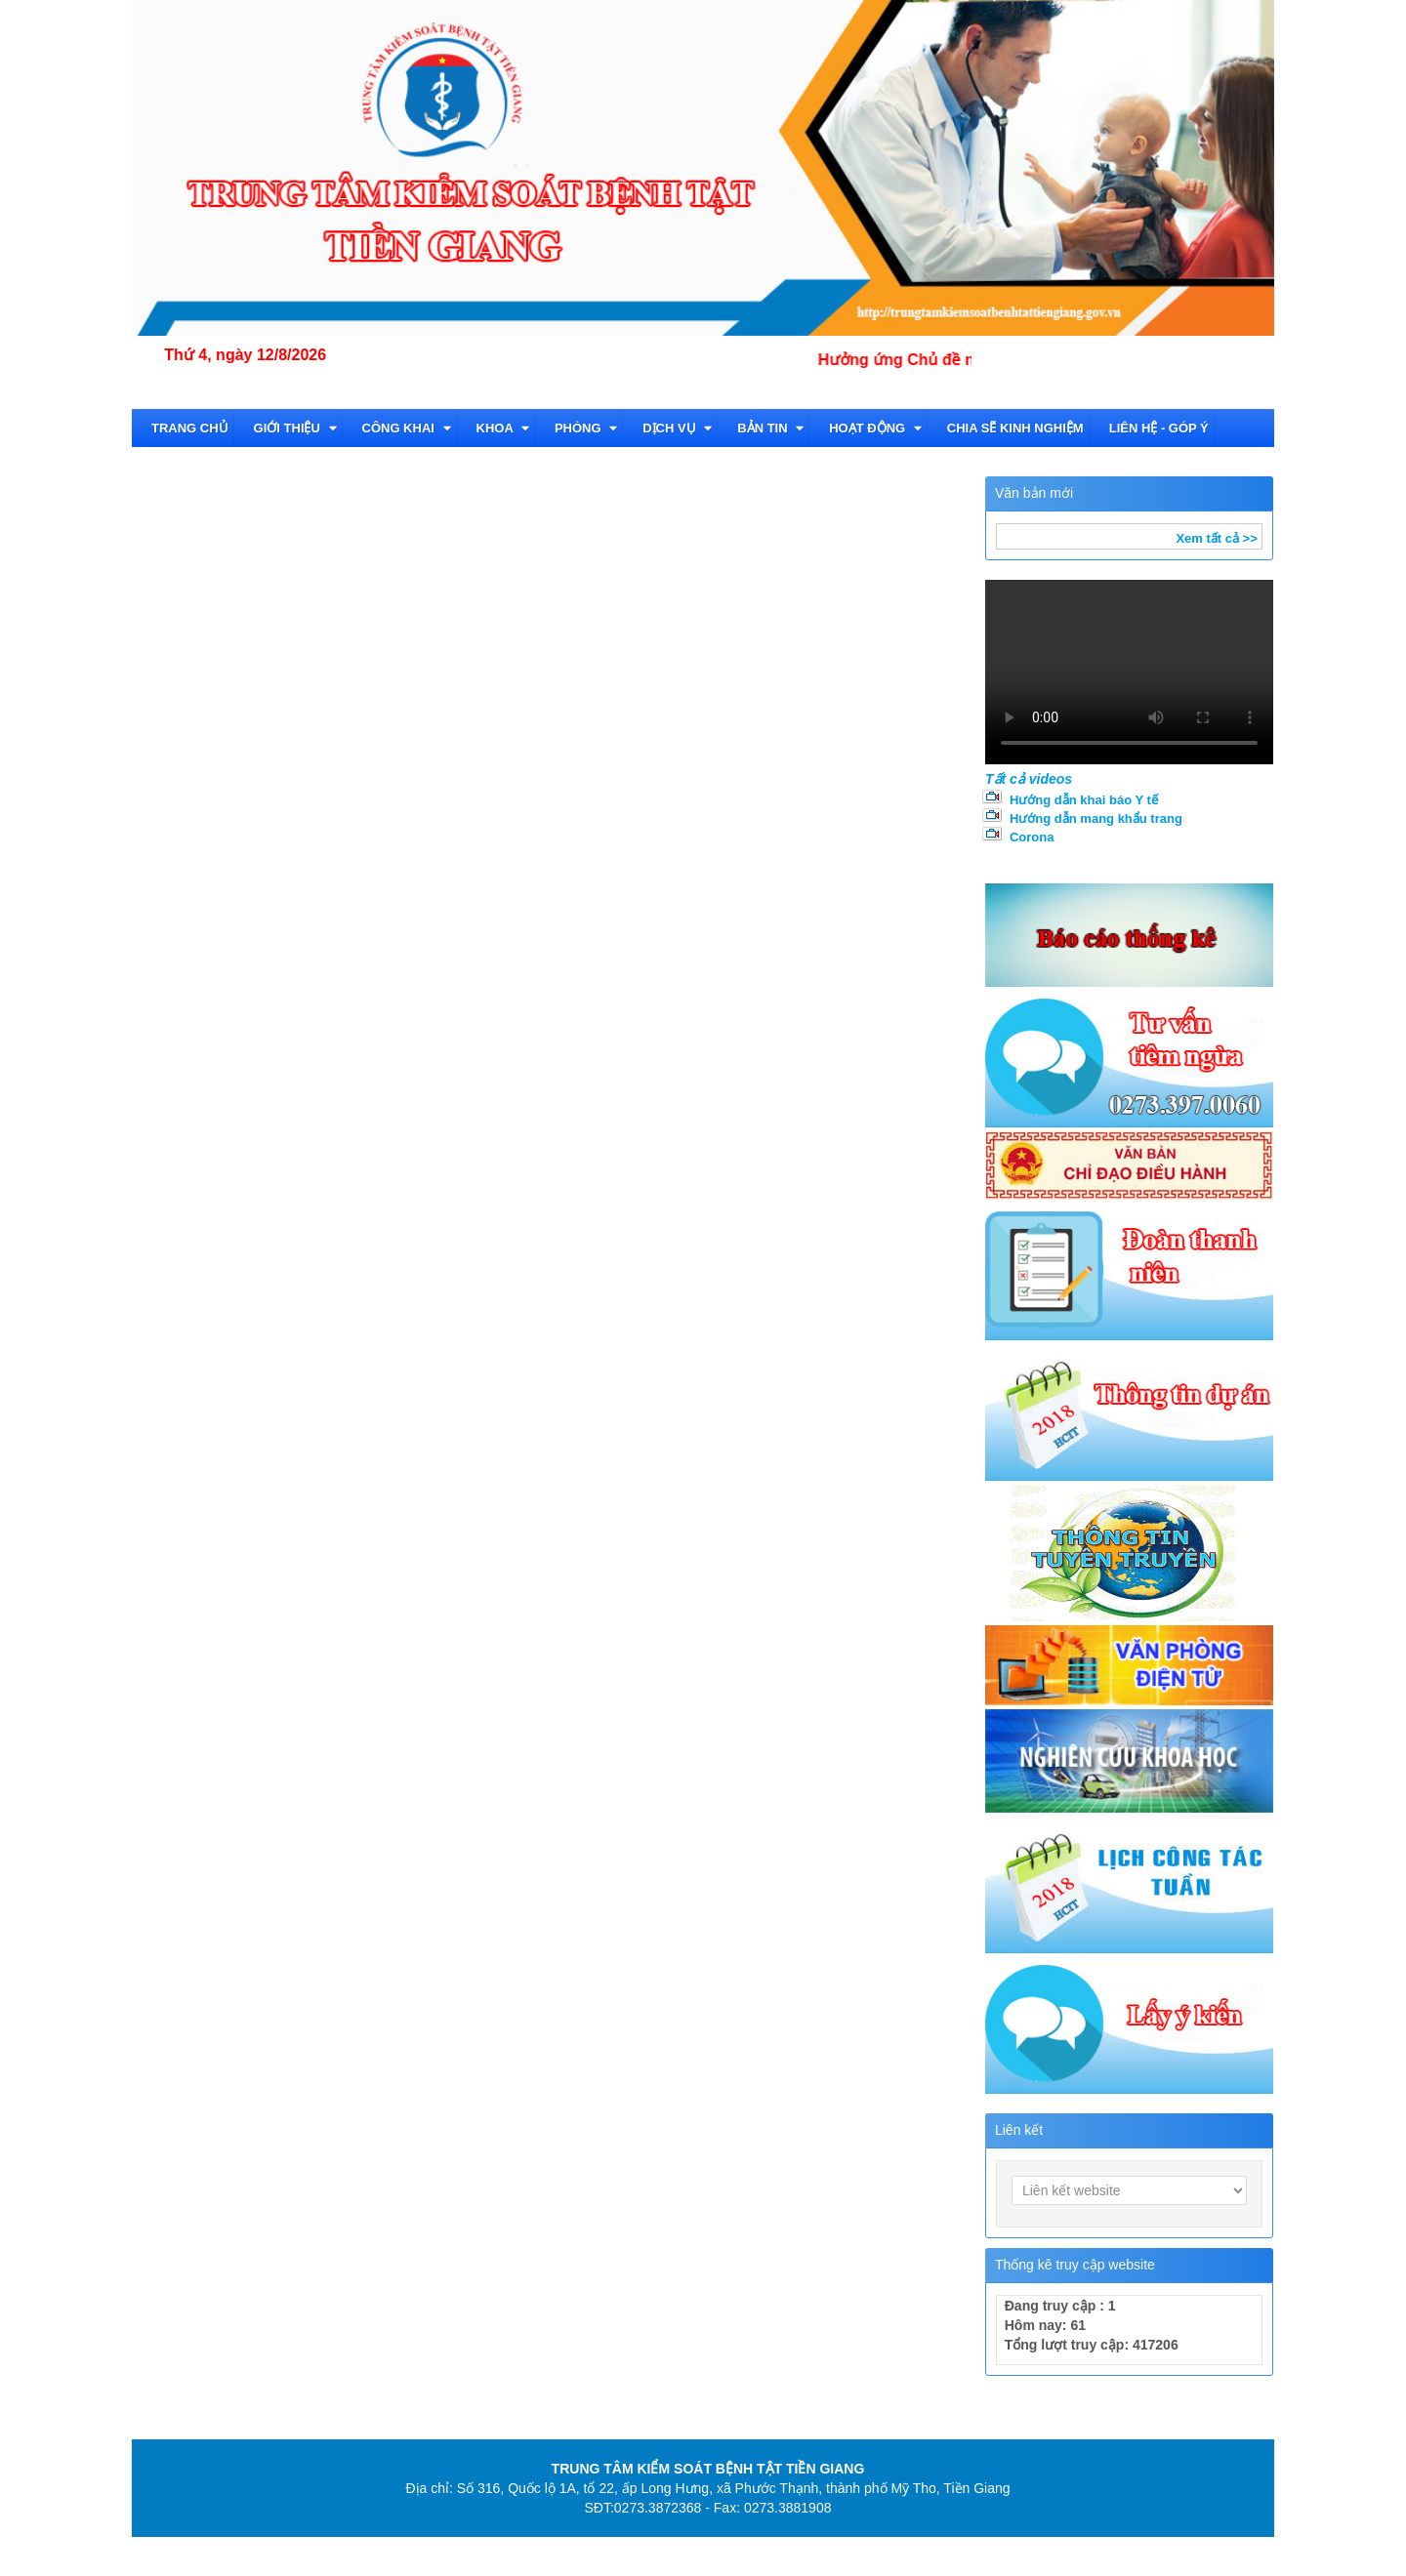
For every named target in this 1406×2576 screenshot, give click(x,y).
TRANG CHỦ (189, 428)
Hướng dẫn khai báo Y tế (1084, 800)
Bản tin (770, 428)
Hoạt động (875, 428)
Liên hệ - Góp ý (1159, 428)
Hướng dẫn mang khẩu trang (1096, 818)
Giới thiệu (295, 428)
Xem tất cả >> (1216, 538)
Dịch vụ (677, 428)
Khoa (502, 428)
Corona (1032, 837)
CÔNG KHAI (406, 428)
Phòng (586, 428)
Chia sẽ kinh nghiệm (1015, 428)
